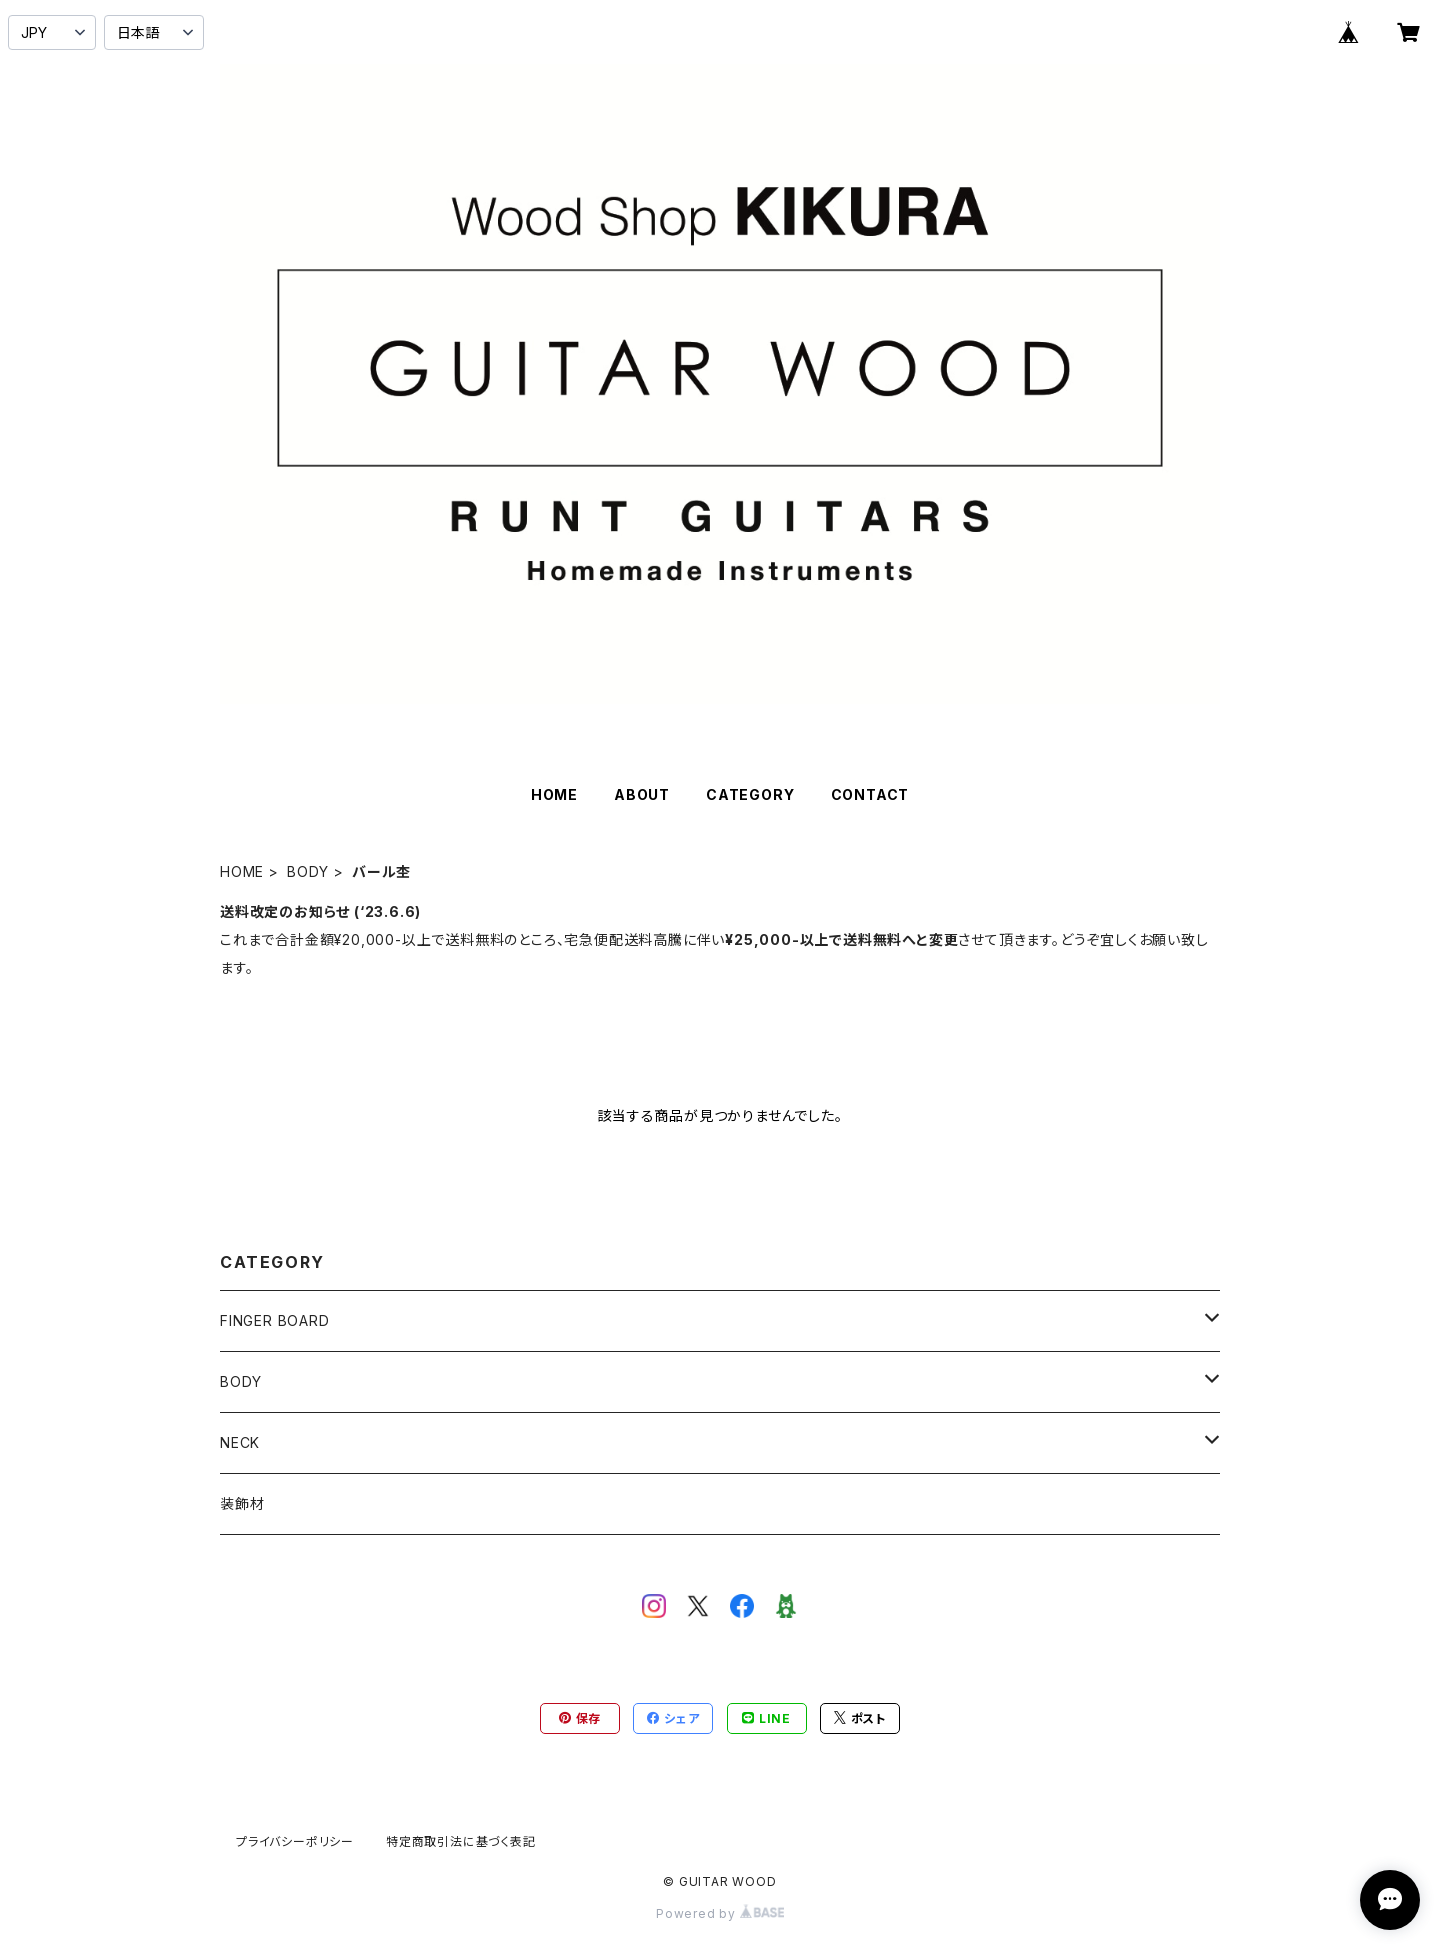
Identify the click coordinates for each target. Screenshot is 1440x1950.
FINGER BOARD (275, 1320)
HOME (554, 794)
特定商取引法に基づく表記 (461, 1841)
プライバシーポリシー (295, 1841)
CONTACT (870, 794)
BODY (308, 871)
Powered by (720, 1913)
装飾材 (242, 1503)
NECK (240, 1442)
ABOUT (642, 794)
